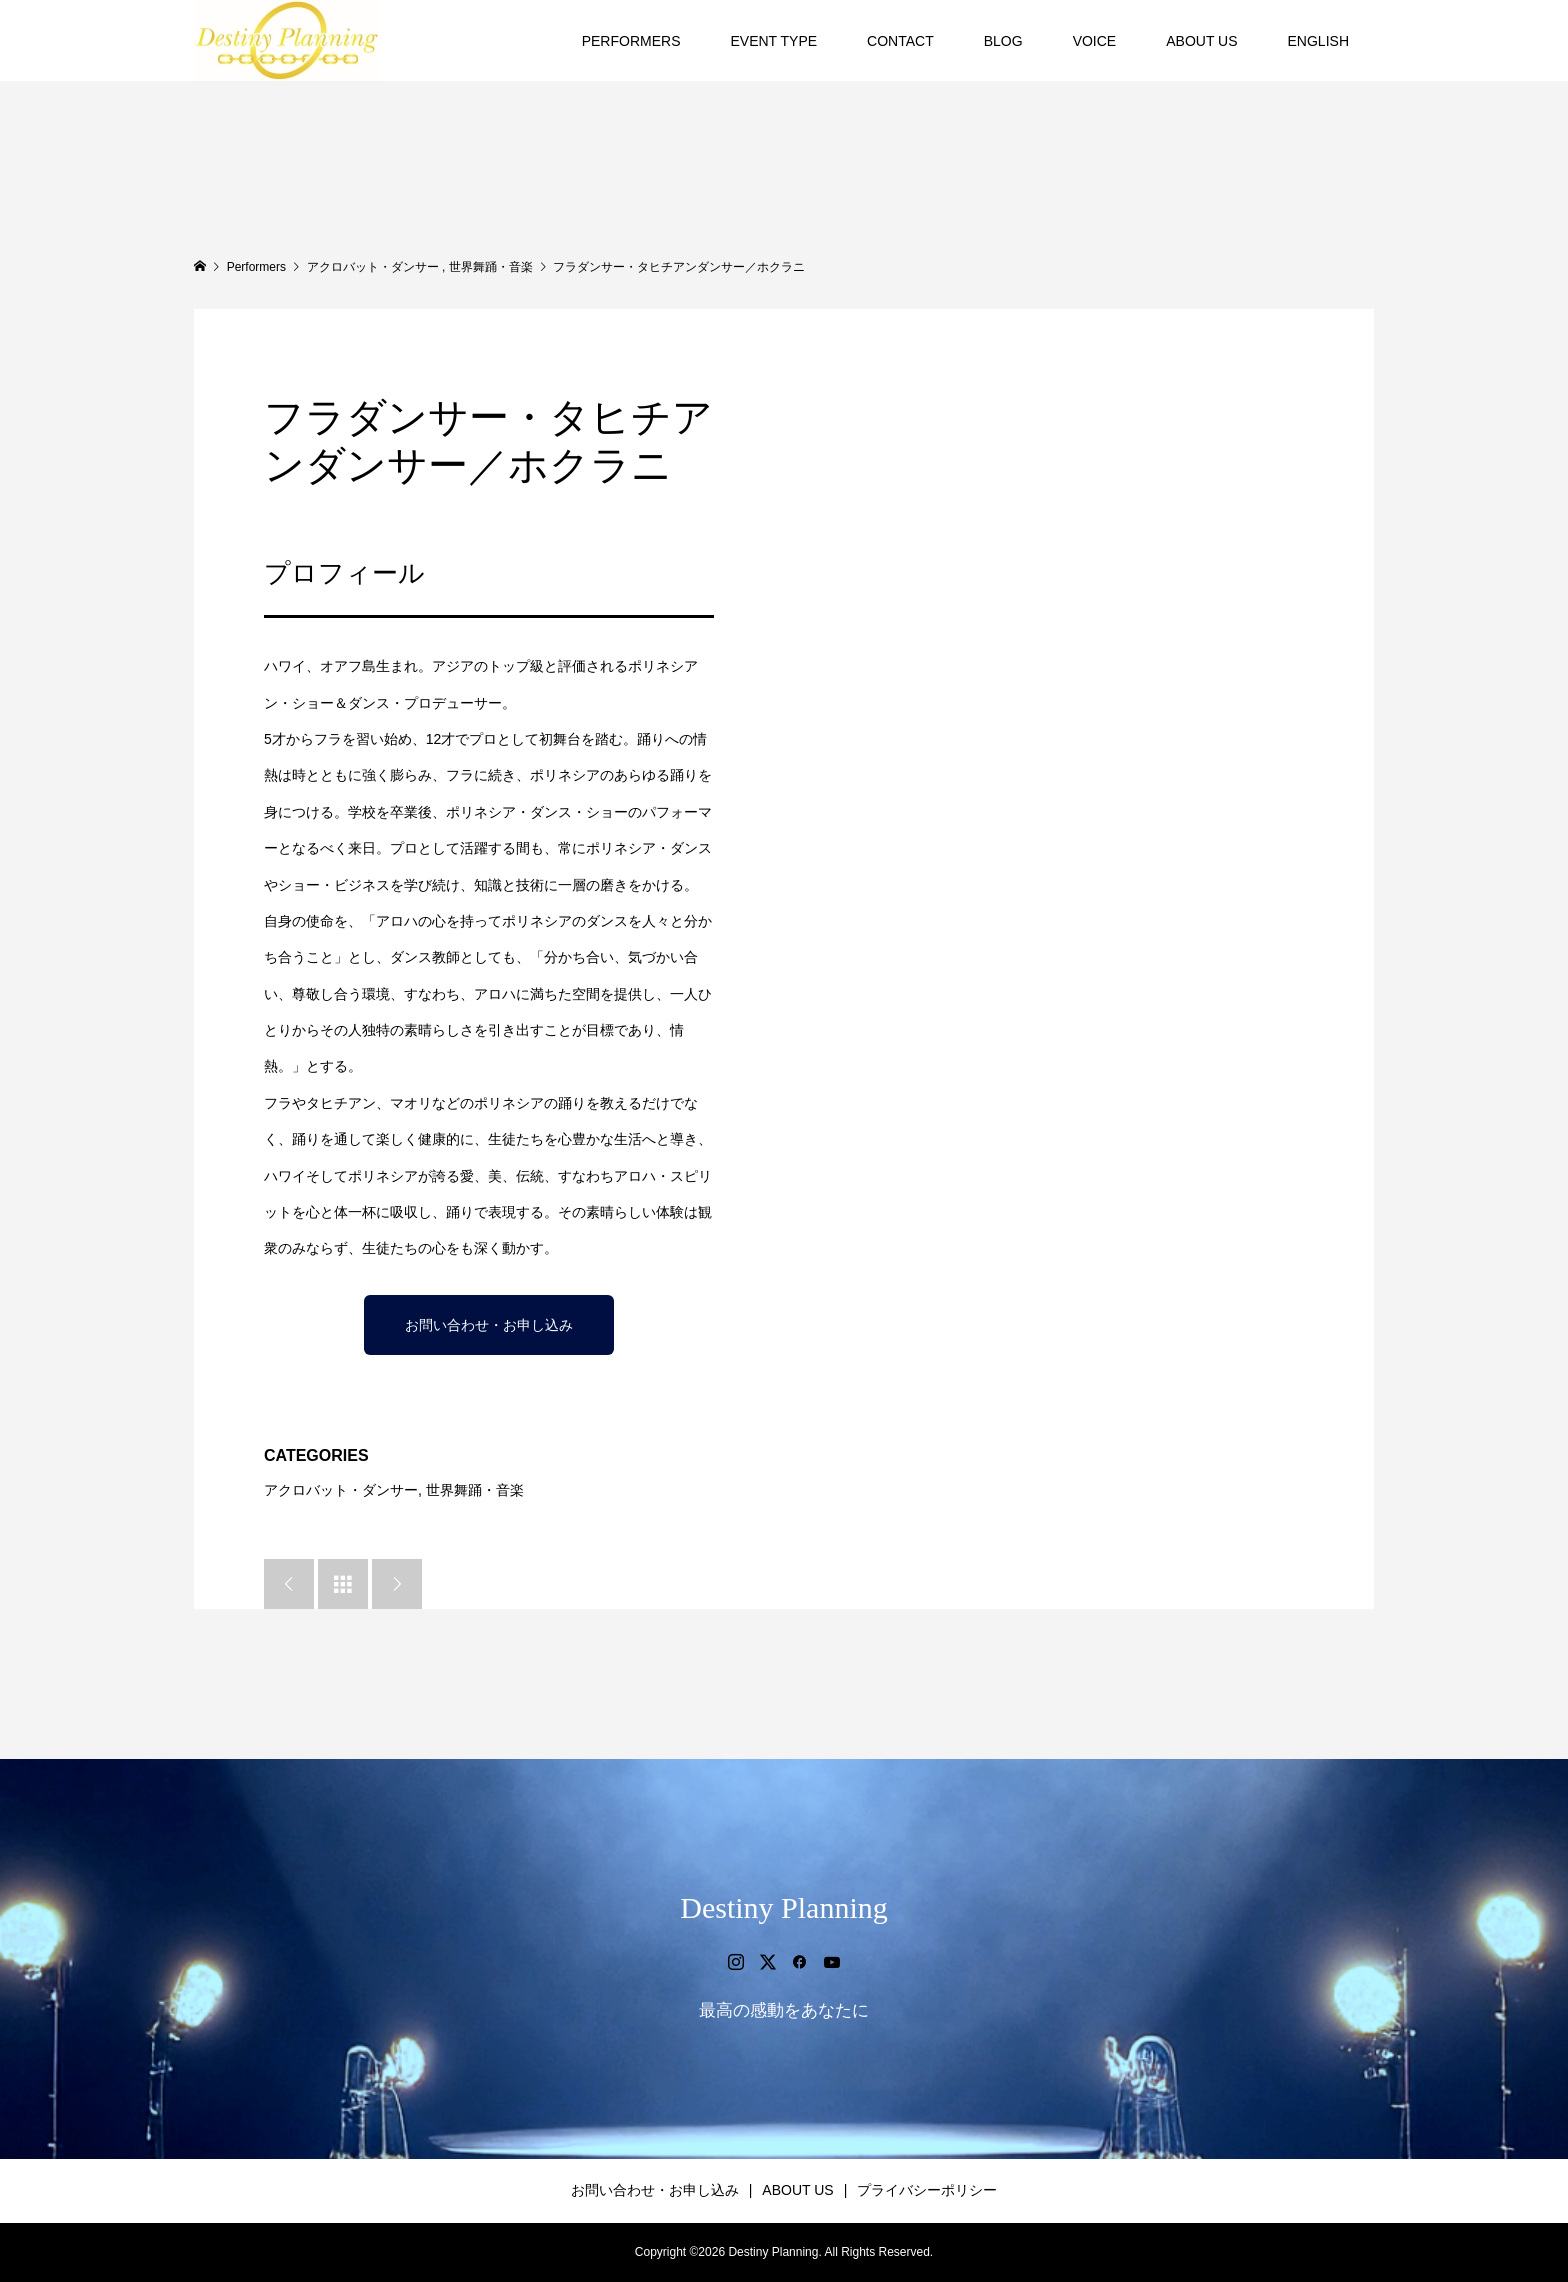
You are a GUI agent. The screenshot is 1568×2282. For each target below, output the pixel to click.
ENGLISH (1318, 41)
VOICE (1095, 41)
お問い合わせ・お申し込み (489, 1325)
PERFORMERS (631, 41)
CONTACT (900, 41)
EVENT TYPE (773, 41)
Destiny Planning (784, 1907)
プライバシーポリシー (927, 2190)
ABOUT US (1201, 41)
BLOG (1003, 41)
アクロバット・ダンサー (341, 1490)
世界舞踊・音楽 (475, 1490)
